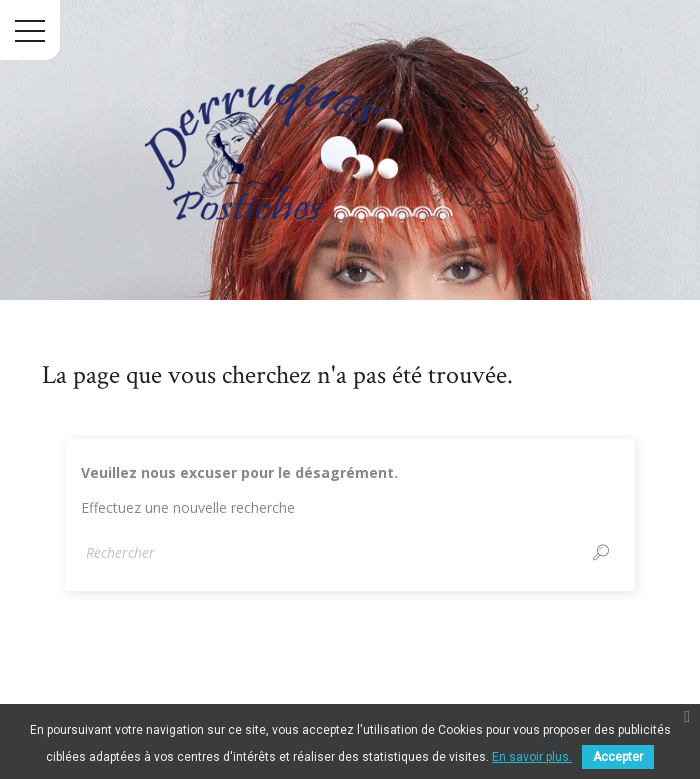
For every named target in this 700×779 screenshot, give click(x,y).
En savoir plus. (532, 757)
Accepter (618, 757)
